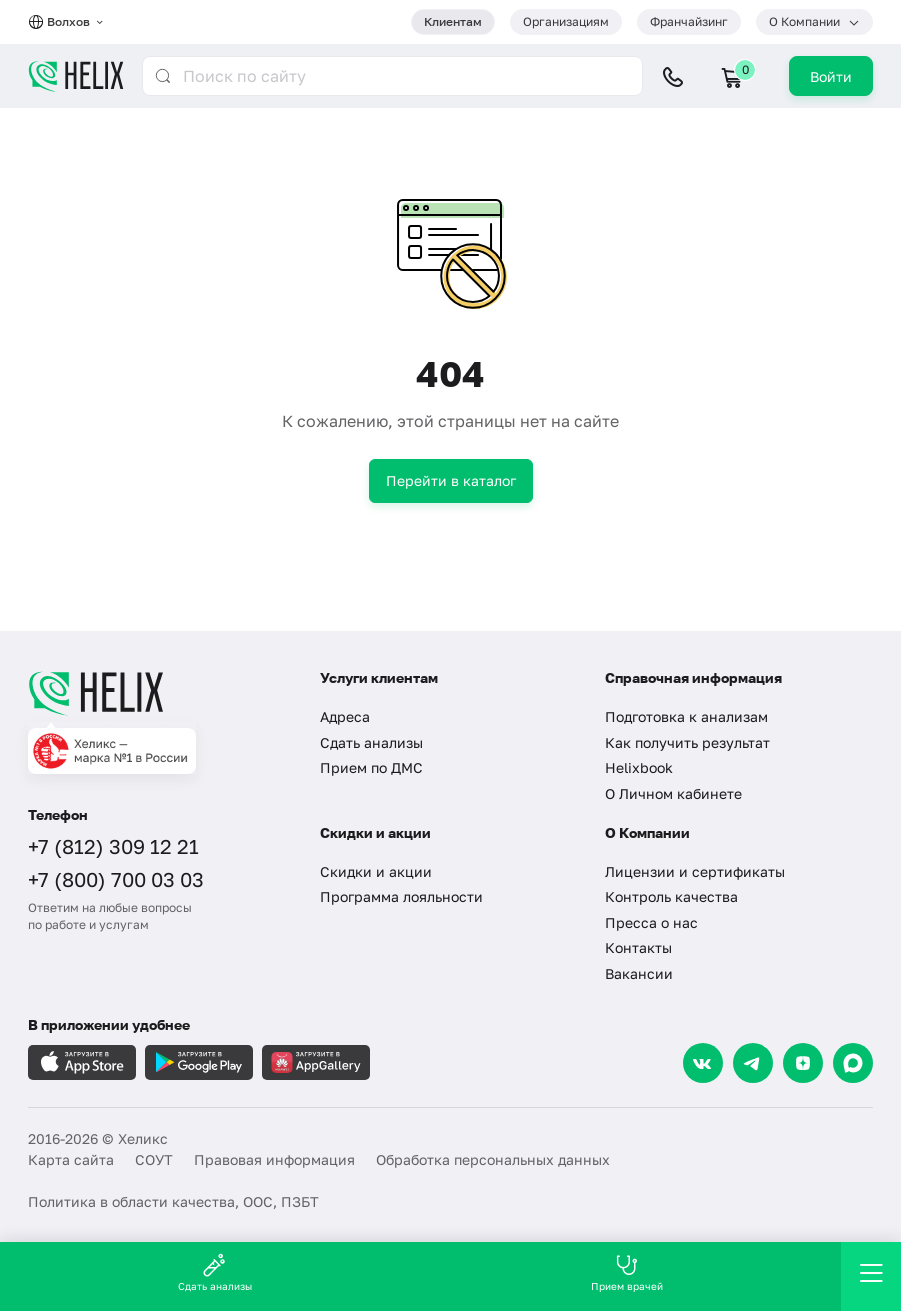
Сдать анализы (371, 742)
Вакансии (639, 973)
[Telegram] (753, 1063)
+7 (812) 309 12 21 (113, 846)
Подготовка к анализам (686, 716)
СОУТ (154, 1159)
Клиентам (453, 21)
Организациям (566, 21)
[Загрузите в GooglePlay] (199, 1062)
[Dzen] (803, 1063)
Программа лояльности (401, 896)
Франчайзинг (689, 21)
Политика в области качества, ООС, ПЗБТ (173, 1201)
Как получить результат (687, 742)
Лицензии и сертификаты (695, 871)
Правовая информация (274, 1159)
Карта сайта (71, 1159)
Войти (831, 76)
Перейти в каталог (451, 480)
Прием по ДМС (371, 767)
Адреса (345, 716)
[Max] (853, 1063)
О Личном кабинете (673, 793)
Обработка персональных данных (493, 1159)
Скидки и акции (376, 871)
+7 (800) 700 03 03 (116, 879)
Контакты (638, 947)
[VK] (703, 1063)
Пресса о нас (651, 922)
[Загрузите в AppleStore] (82, 1062)
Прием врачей (627, 1272)
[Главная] (159, 693)
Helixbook (639, 767)
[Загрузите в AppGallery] (316, 1062)
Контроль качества (671, 896)
